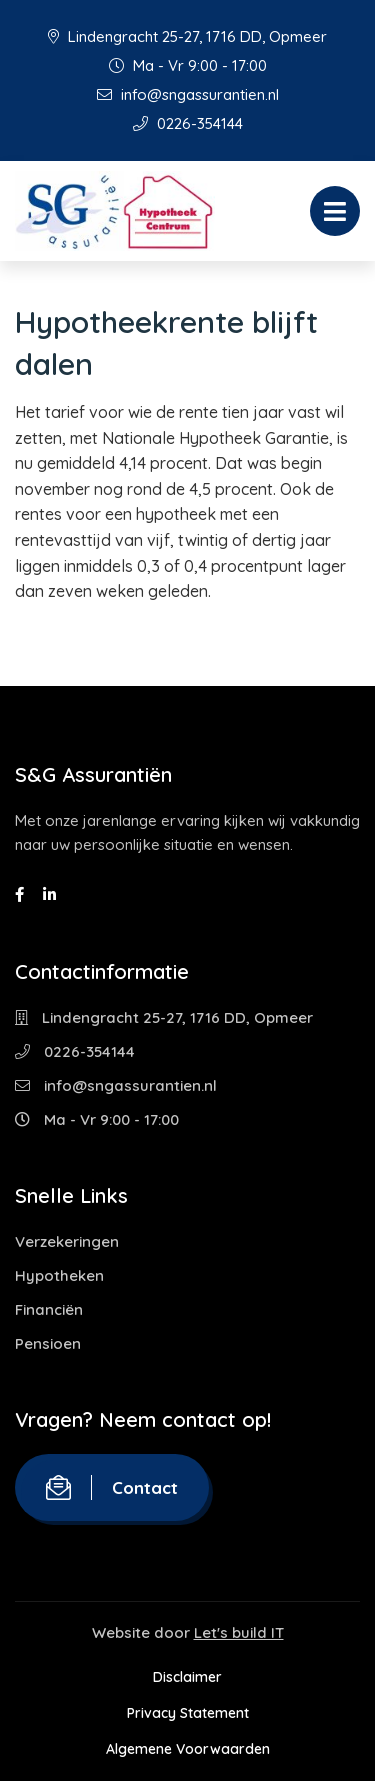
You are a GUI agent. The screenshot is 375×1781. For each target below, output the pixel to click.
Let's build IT (239, 1632)
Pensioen (48, 1343)
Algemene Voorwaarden (188, 1749)
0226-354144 (188, 123)
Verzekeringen (67, 1241)
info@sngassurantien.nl (188, 94)
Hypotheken (59, 1275)
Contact (112, 1487)
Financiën (49, 1309)
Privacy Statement (188, 1713)
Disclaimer (187, 1677)
